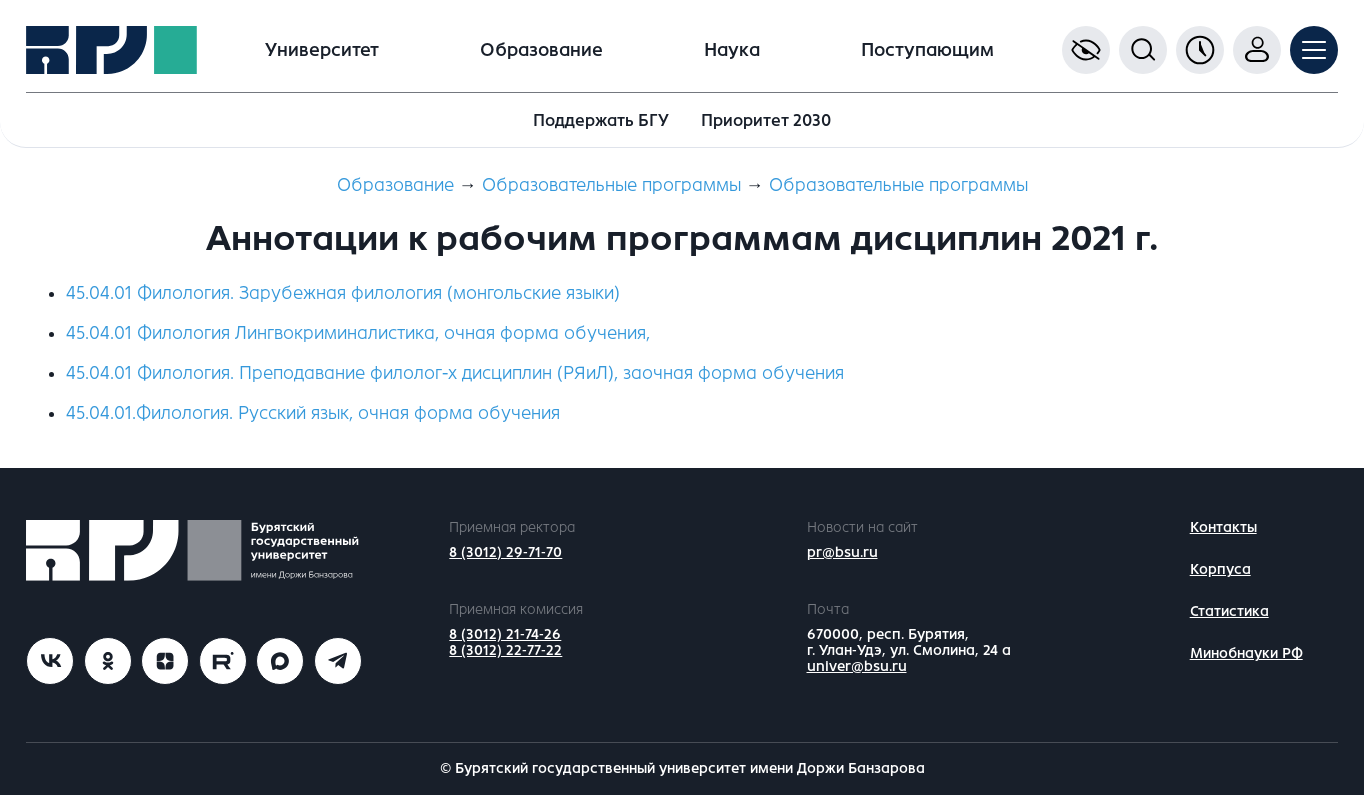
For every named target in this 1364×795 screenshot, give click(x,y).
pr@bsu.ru (842, 552)
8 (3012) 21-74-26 (505, 634)
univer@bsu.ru (857, 666)
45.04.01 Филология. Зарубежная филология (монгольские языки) (343, 293)
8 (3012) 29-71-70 (505, 552)
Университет (322, 50)
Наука (732, 50)
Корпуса (1220, 569)
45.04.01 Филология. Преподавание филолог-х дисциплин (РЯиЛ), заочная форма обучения (455, 373)
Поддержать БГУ (601, 120)
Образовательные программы (611, 185)
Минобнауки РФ (1246, 653)
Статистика (1229, 611)
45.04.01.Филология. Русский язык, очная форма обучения (313, 413)
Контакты (1223, 527)
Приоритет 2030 (766, 120)
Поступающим (927, 50)
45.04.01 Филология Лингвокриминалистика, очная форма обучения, (358, 333)
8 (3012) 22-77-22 (505, 650)
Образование (541, 50)
